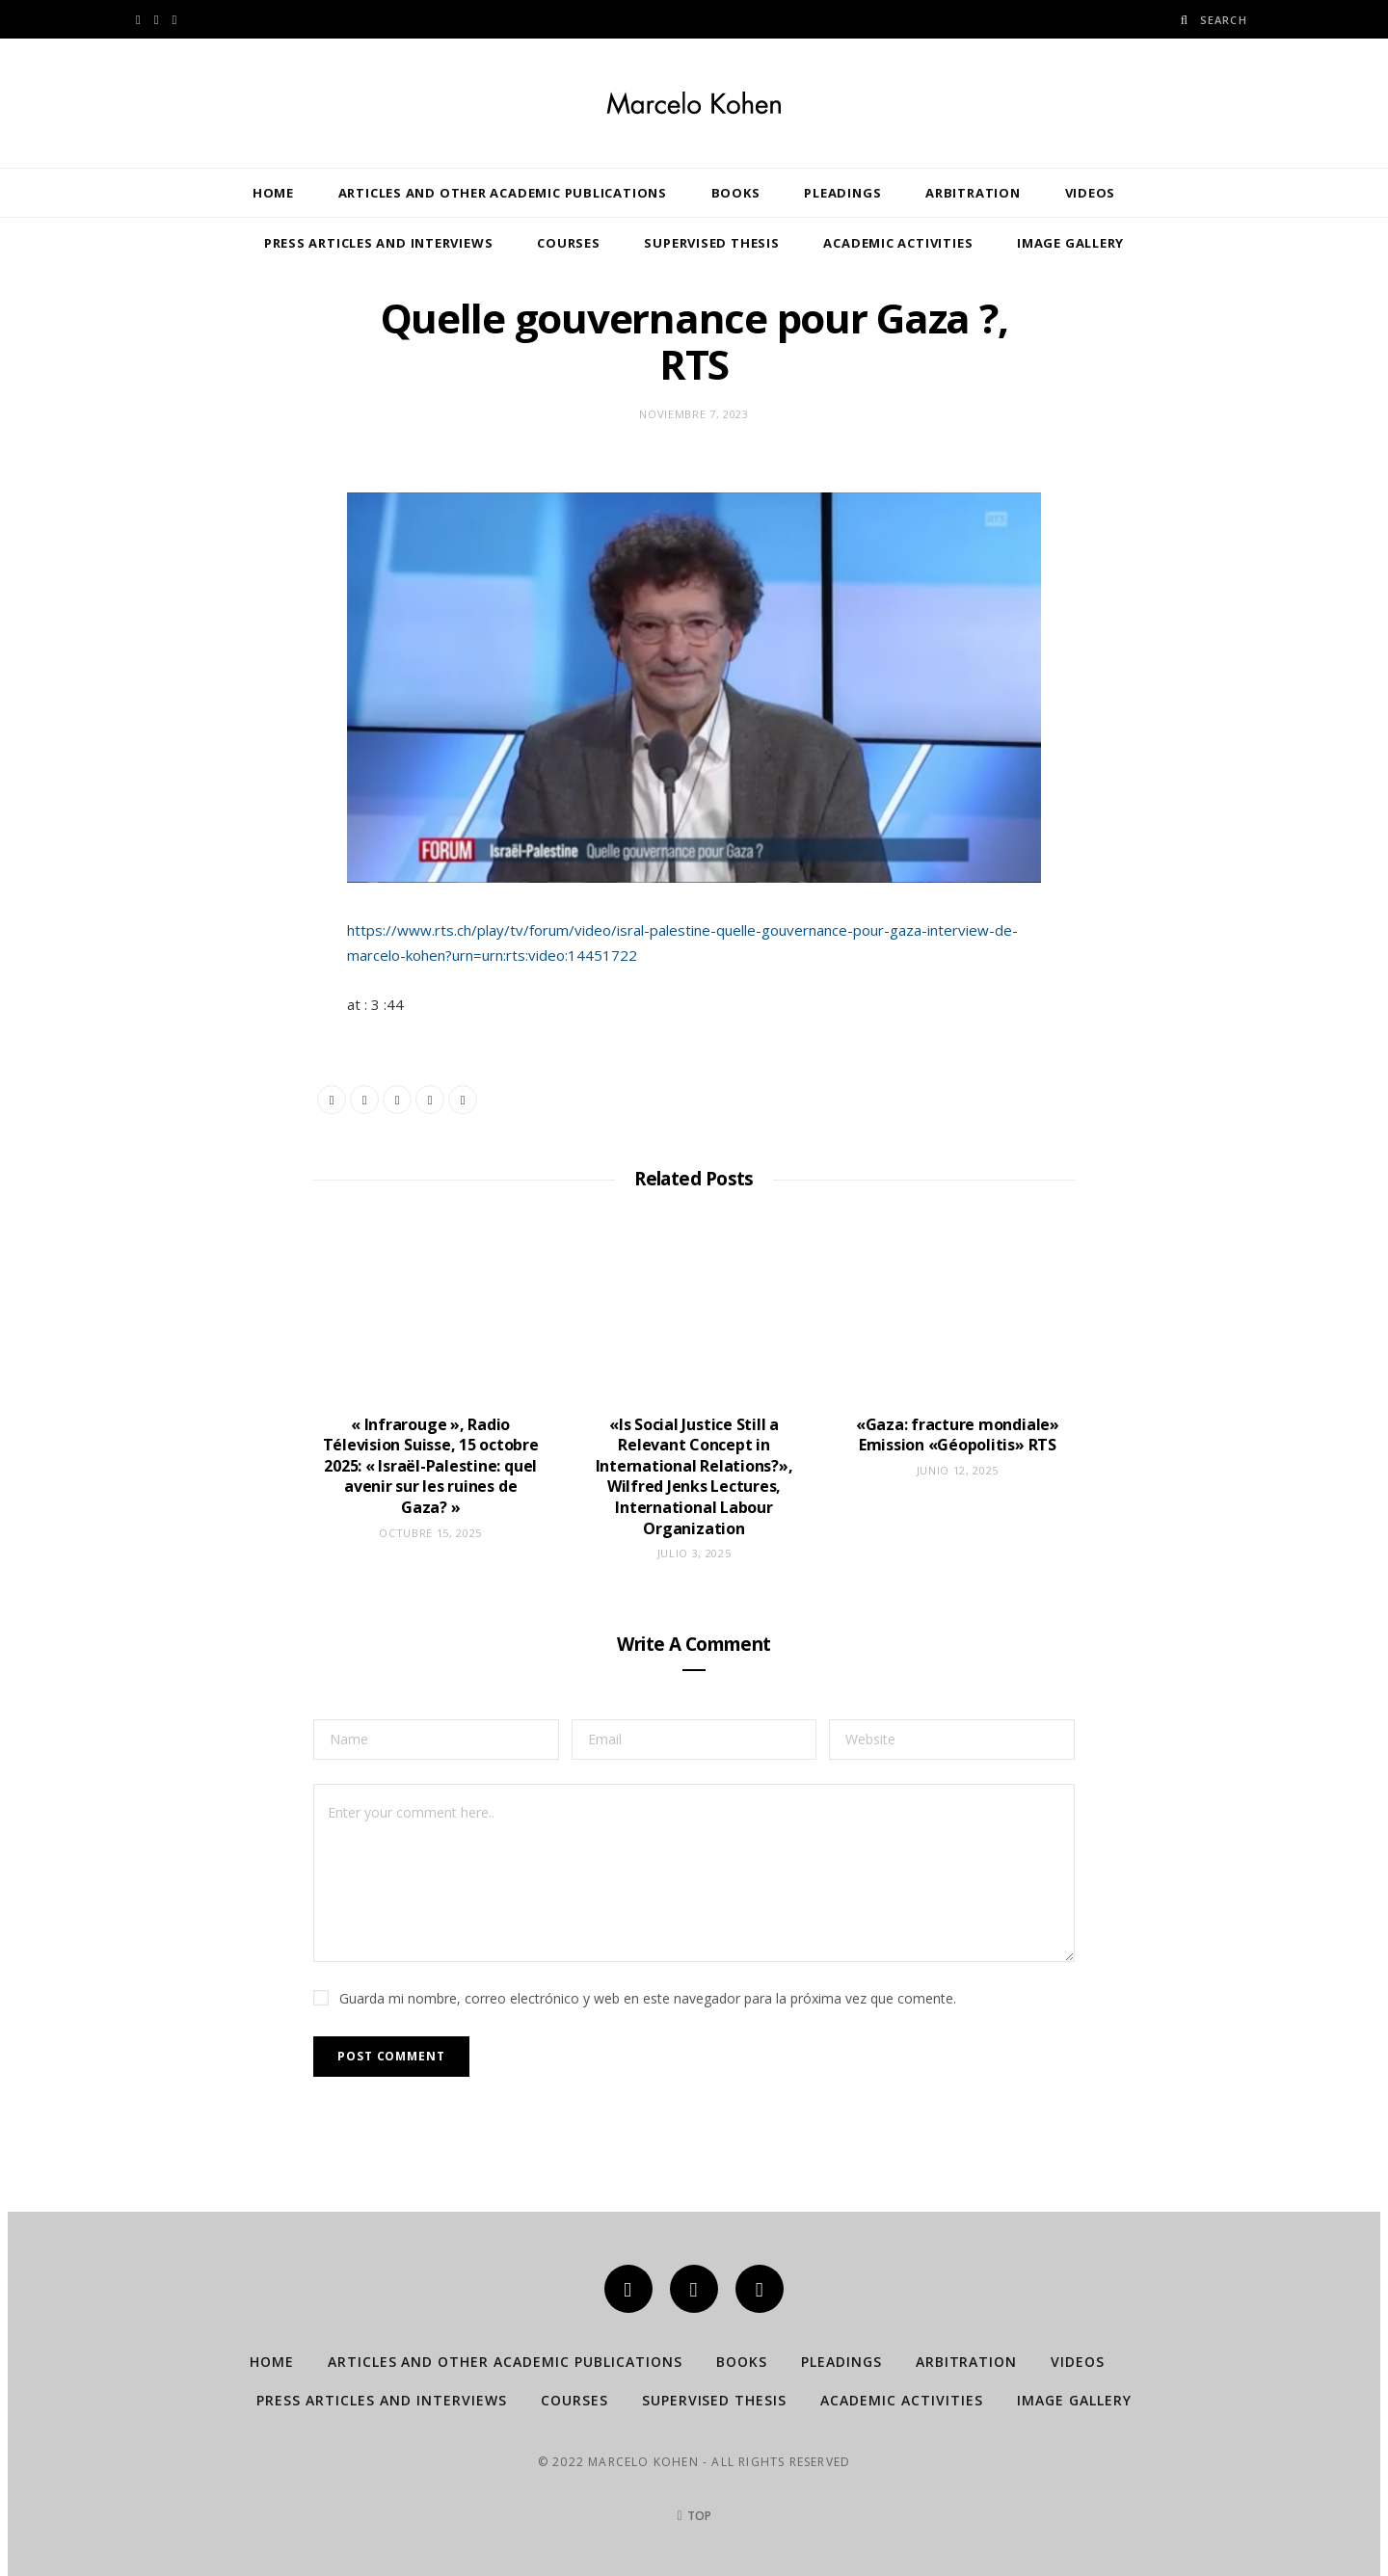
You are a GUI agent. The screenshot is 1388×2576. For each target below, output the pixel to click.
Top (693, 2516)
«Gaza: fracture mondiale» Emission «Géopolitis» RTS (957, 1435)
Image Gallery (1070, 243)
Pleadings (842, 192)
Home (273, 192)
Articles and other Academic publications (502, 192)
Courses (568, 243)
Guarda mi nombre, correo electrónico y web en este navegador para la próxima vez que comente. (647, 1998)
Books (736, 192)
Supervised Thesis (711, 243)
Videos (1090, 192)
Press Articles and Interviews (379, 243)
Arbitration (973, 192)
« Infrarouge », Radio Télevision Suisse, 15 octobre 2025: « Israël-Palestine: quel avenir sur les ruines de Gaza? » (431, 1466)
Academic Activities (898, 243)
